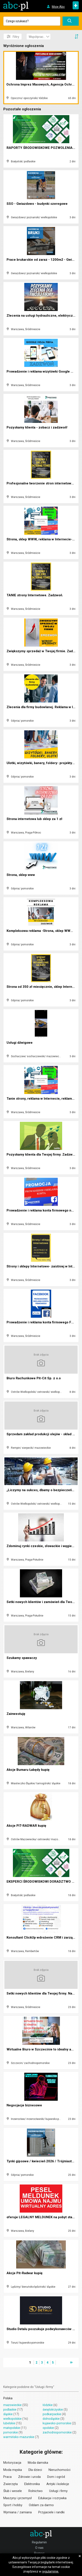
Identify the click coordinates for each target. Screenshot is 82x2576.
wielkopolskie (12, 2418)
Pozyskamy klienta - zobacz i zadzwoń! (37, 427)
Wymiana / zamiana (17, 2512)
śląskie (8, 2414)
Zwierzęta (10, 2484)
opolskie (48, 2428)
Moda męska (12, 2470)
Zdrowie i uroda (29, 2477)
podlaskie (9, 2409)
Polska (7, 2398)
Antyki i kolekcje (57, 2484)
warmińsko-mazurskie (18, 2437)
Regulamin (39, 2542)
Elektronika (32, 2484)
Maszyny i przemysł (17, 2498)
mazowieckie (12, 2405)
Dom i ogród (56, 2477)
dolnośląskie (51, 2418)
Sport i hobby (12, 2505)
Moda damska (38, 2463)
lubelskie (9, 2423)
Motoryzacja (12, 2463)
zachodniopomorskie (57, 2432)
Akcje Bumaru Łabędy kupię (28, 1770)
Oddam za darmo (41, 2505)
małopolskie (11, 2428)
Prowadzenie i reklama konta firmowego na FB (42, 1210)
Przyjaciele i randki (51, 2512)
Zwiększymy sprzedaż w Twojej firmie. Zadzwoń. (44, 651)
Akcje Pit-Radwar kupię (24, 2273)
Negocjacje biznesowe (24, 2105)
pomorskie (10, 2432)
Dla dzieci (35, 2470)
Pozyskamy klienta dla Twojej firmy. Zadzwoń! (42, 1154)
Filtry (13, 37)
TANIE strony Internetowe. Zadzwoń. (35, 595)
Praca (7, 2477)
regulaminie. (50, 2571)
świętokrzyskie (53, 2409)
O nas (39, 2548)
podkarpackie (52, 2414)
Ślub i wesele (12, 2491)
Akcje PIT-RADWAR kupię (26, 1826)
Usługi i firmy (58, 2491)
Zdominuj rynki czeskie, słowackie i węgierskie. (43, 1546)
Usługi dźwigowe (20, 1043)
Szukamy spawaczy (22, 1658)
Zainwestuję (16, 1714)
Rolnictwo (35, 2491)
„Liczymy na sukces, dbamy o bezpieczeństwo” (43, 1490)
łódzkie (48, 2405)
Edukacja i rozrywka (52, 2498)
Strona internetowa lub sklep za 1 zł (34, 819)
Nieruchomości (59, 2470)
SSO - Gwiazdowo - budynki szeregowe (37, 204)
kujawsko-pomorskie (57, 2423)
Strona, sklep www (21, 875)
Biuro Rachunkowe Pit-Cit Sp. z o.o (34, 1378)
